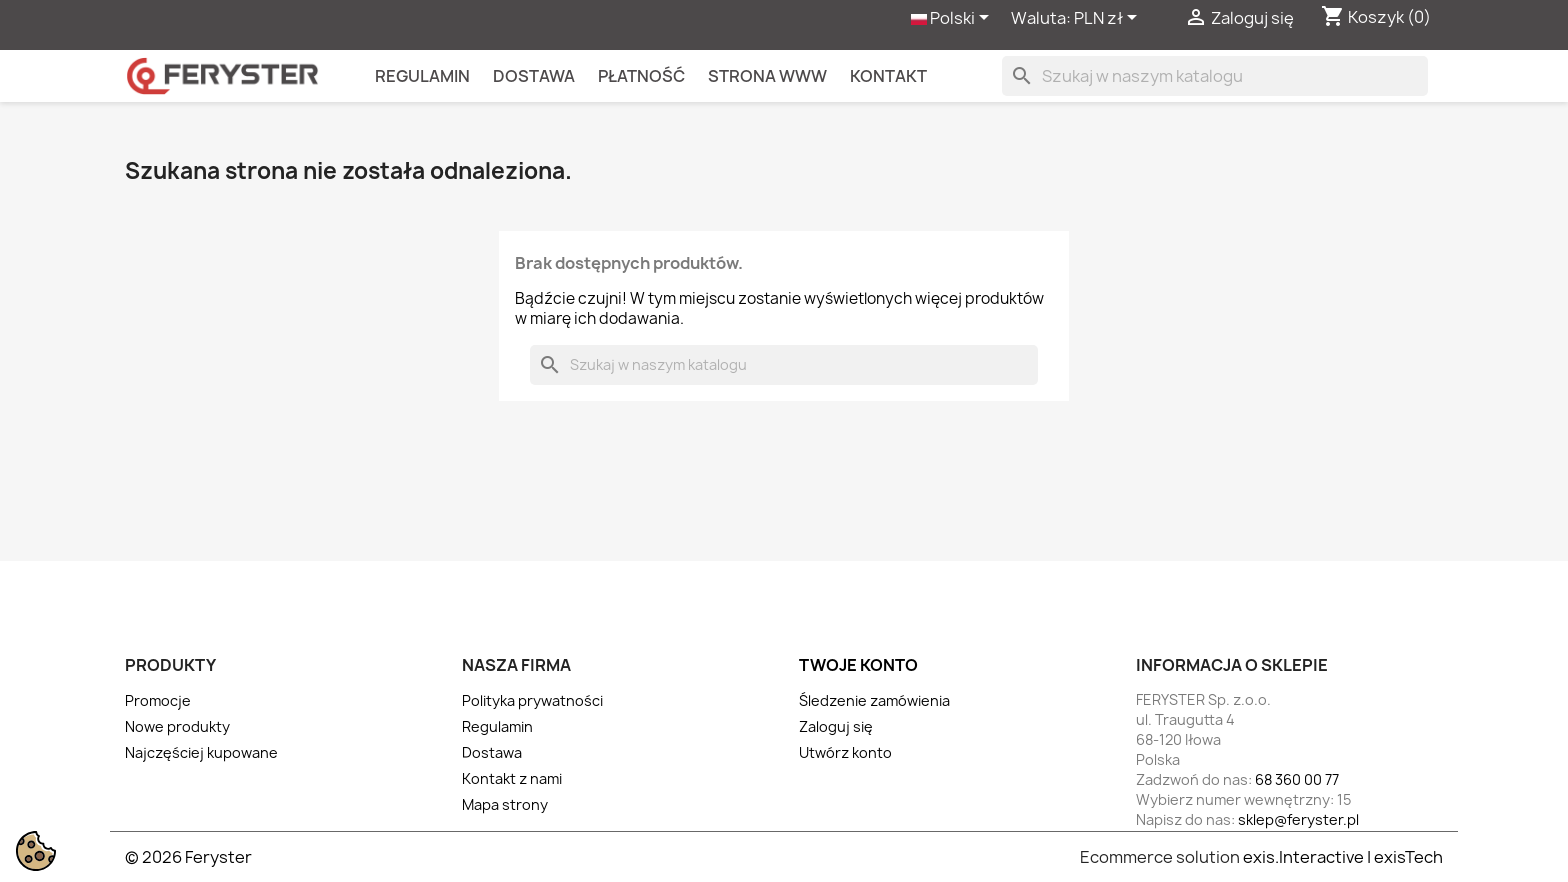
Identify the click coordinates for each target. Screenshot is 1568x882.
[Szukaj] (1215, 76)
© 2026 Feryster (188, 857)
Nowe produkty (177, 726)
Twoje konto (858, 665)
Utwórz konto (845, 752)
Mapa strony (505, 804)
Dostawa (534, 76)
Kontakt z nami (512, 778)
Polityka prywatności (532, 700)
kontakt (888, 76)
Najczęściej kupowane (201, 752)
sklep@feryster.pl (1298, 819)
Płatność (641, 76)
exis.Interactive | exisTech (1343, 857)
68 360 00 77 (1297, 779)
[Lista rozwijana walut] (1109, 19)
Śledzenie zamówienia (874, 700)
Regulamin (422, 76)
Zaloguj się (836, 726)
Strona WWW (767, 76)
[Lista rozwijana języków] (953, 19)
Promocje (158, 700)
